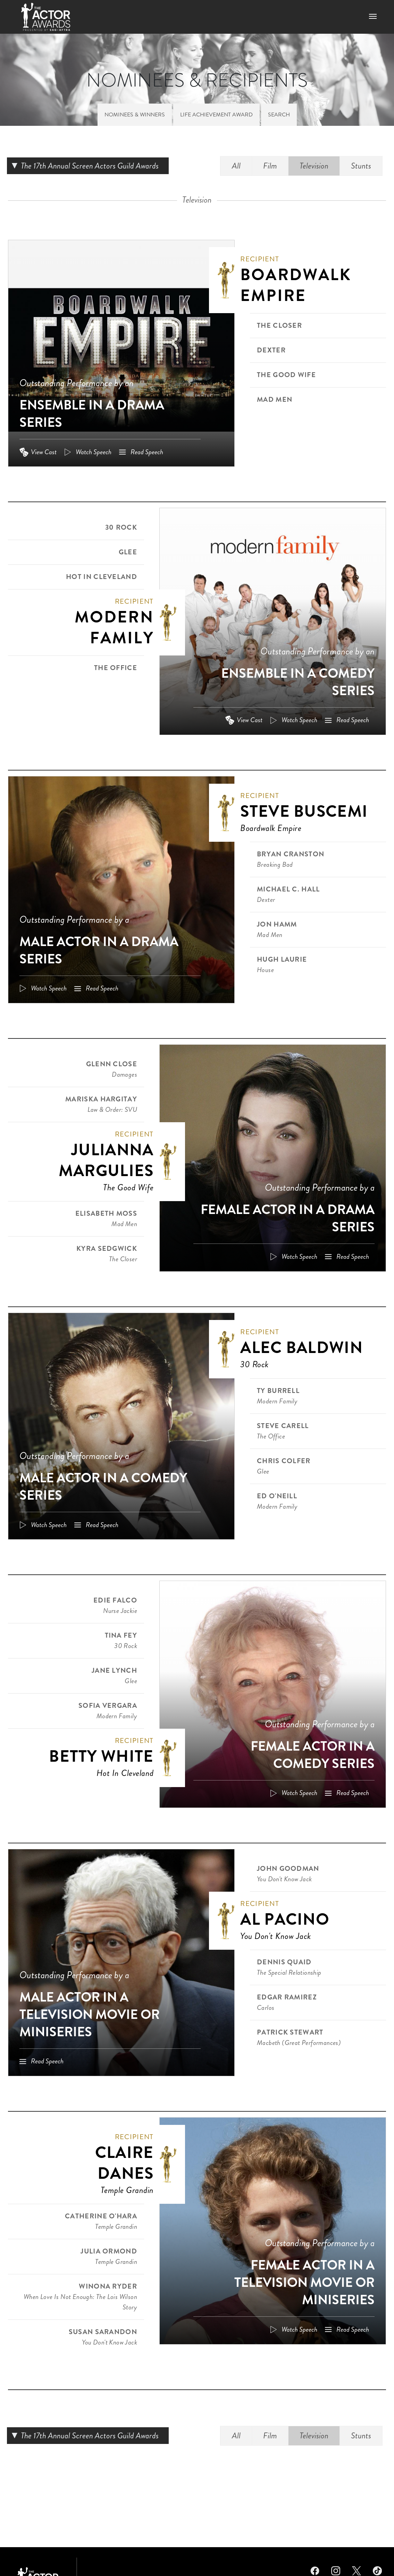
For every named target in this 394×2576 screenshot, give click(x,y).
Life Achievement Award (216, 115)
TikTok (377, 2570)
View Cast (44, 452)
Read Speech (147, 452)
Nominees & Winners (134, 115)
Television (314, 166)
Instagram (335, 2570)
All (236, 166)
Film (270, 166)
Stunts (361, 166)
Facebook (314, 2570)
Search (279, 115)
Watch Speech (93, 452)
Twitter (356, 2570)
